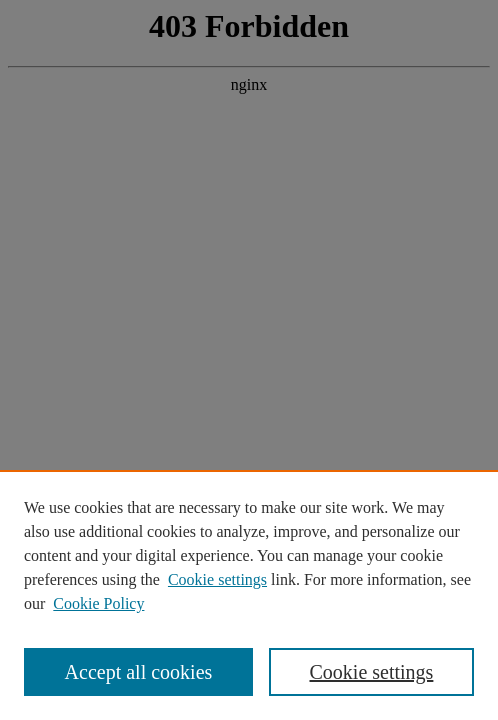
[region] (249, 595)
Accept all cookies (139, 672)
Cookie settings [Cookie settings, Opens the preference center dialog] (372, 672)
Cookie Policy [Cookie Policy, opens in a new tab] (98, 603)
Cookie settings (217, 579)
